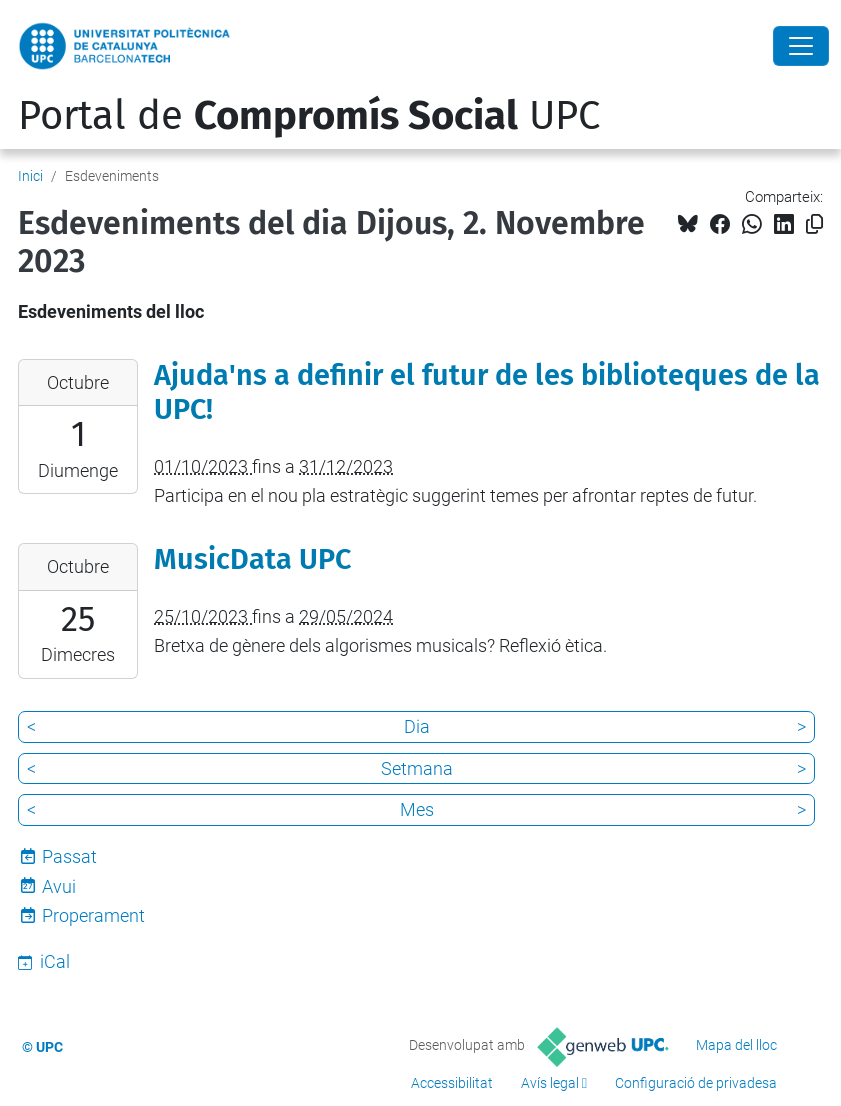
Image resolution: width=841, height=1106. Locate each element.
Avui (59, 886)
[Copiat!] (814, 224)
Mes (417, 809)
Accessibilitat (452, 1083)
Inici (30, 176)
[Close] (801, 46)
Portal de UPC (309, 116)
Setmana (417, 768)
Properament (93, 915)
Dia (417, 726)
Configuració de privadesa (696, 1083)
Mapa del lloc (736, 1045)
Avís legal (550, 1083)
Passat (69, 856)
